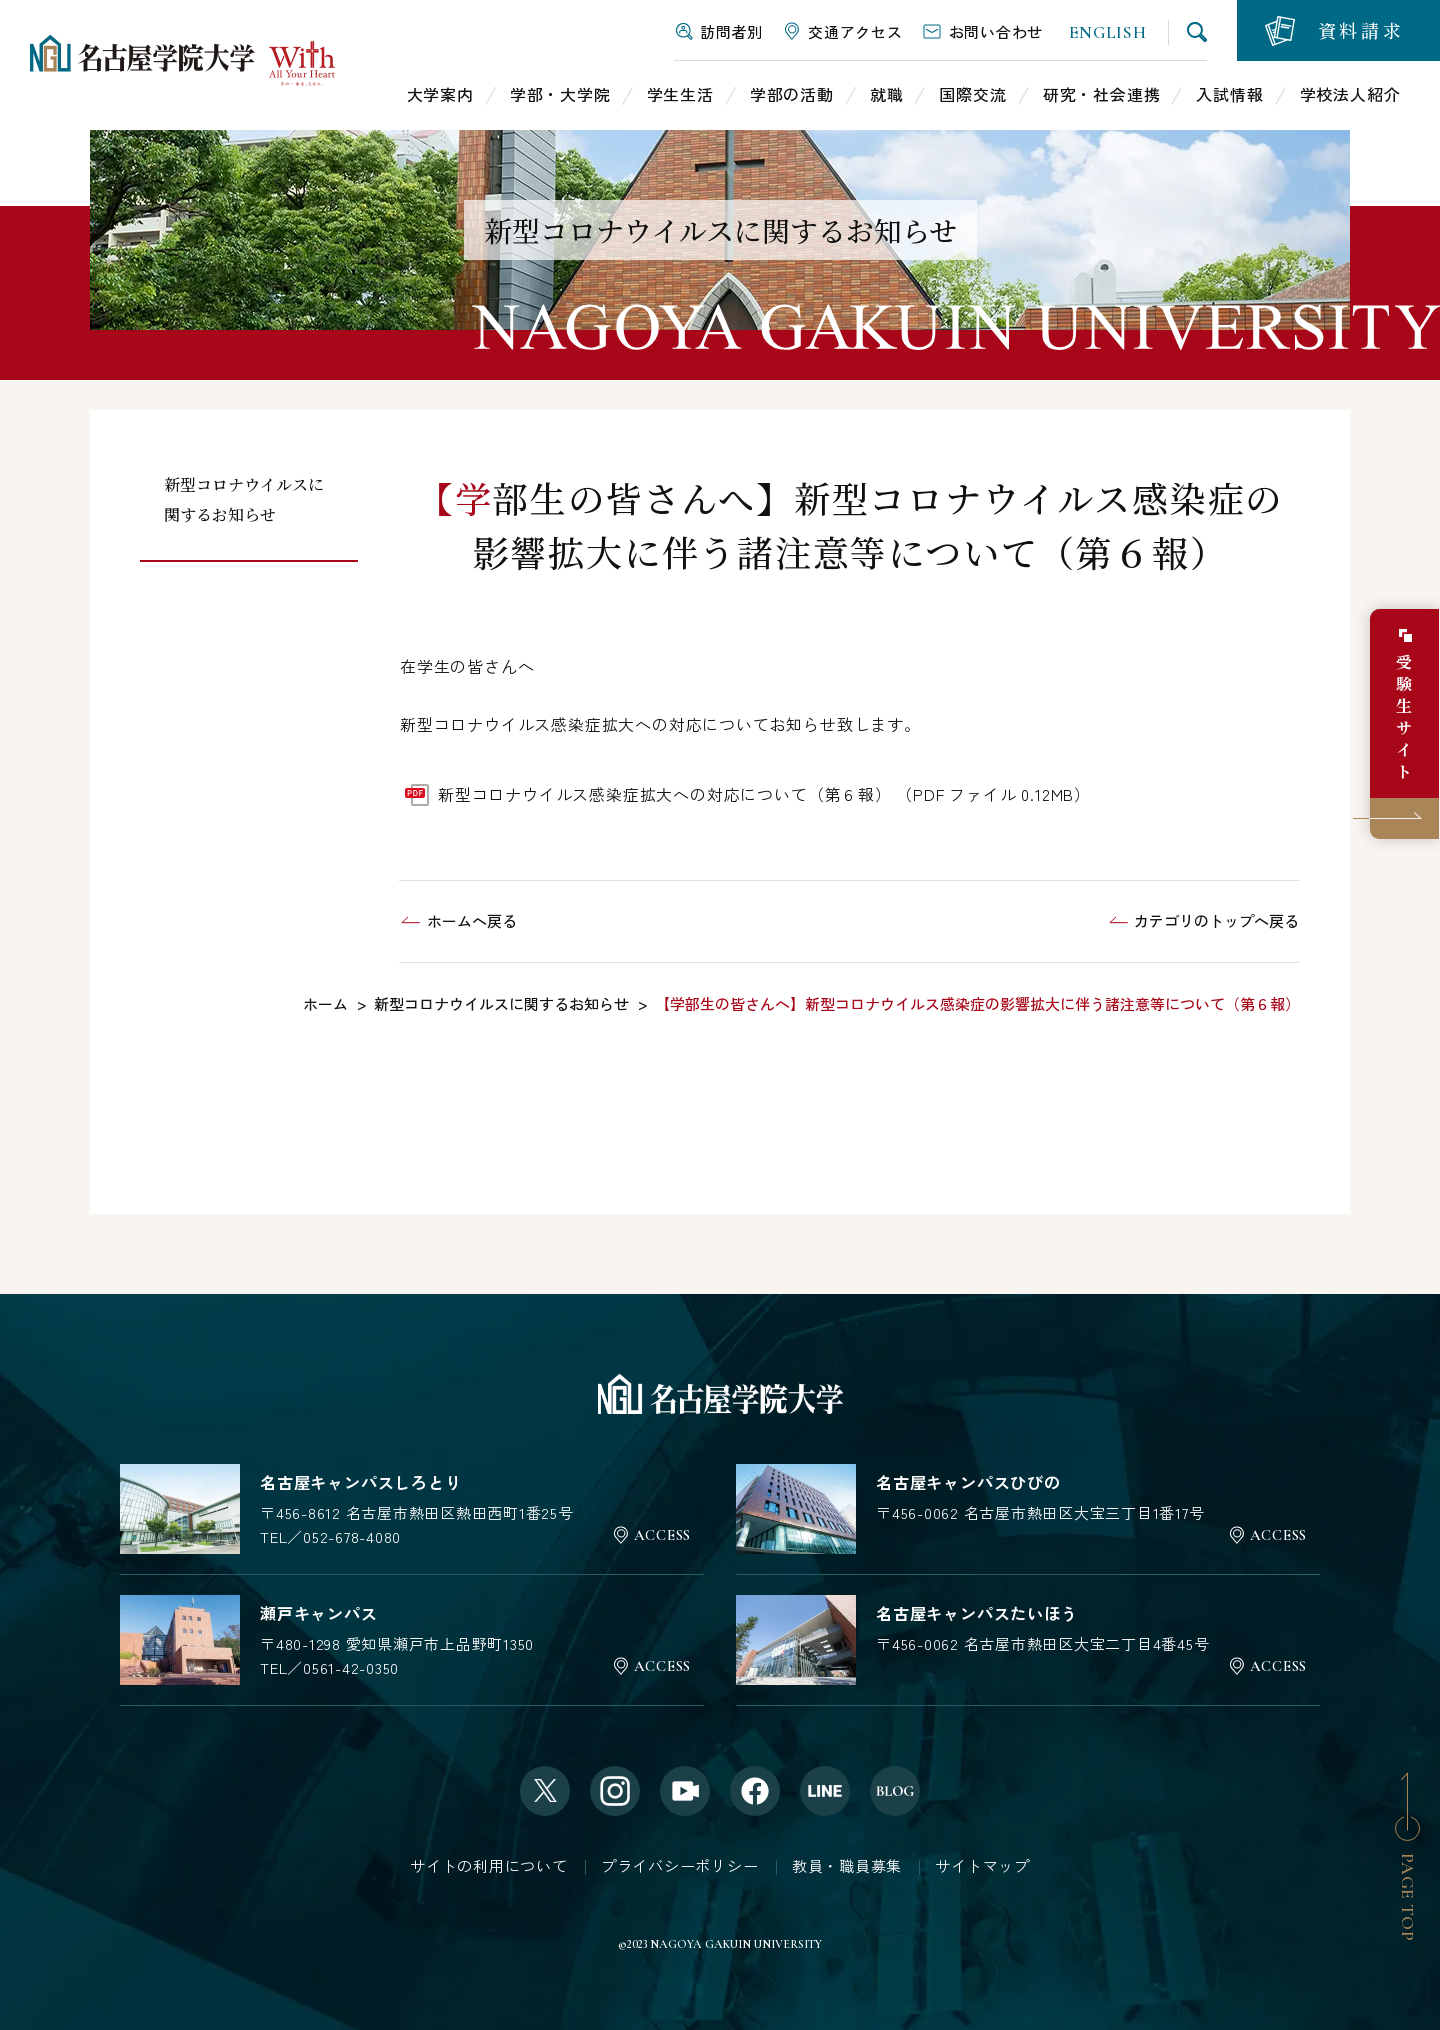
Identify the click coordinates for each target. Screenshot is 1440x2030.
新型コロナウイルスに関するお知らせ (244, 499)
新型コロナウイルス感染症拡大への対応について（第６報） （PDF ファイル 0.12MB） (764, 794)
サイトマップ (982, 1866)
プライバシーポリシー (680, 1866)
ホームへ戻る (472, 920)
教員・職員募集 (847, 1866)
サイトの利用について (489, 1866)
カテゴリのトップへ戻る (1216, 920)
